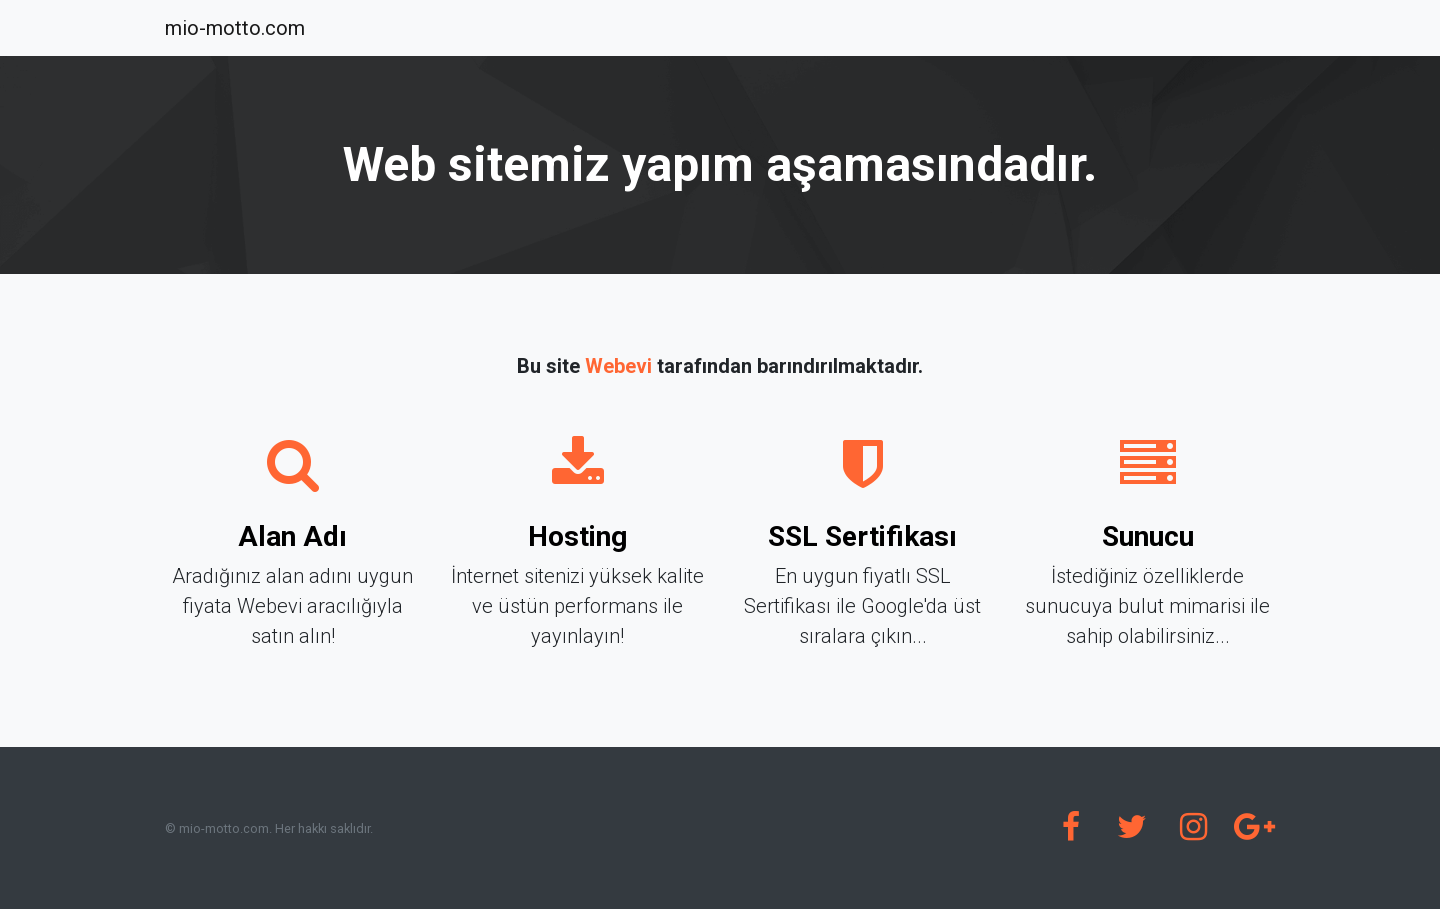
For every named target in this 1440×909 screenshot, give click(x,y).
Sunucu (1148, 536)
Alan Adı (292, 536)
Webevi (618, 366)
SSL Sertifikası (862, 536)
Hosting (577, 536)
